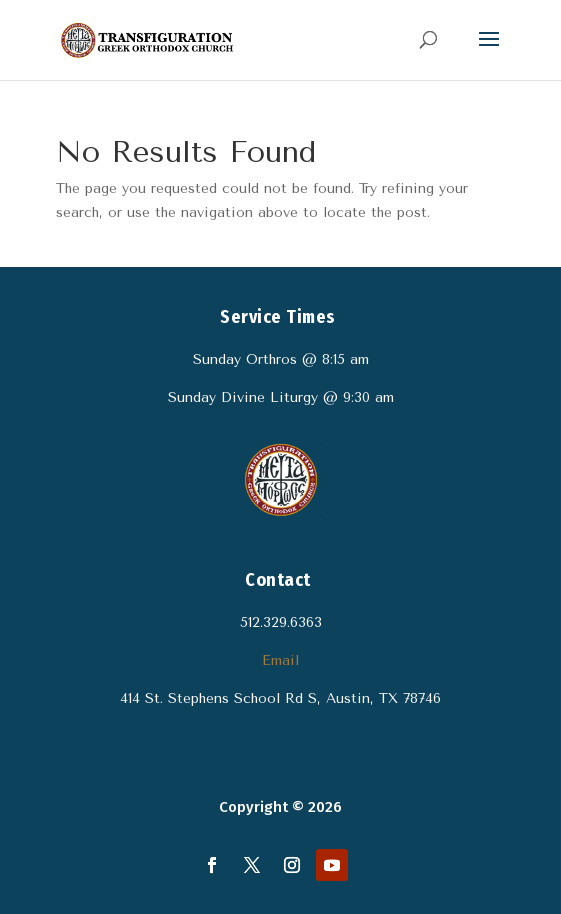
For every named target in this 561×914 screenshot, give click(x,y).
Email (280, 660)
